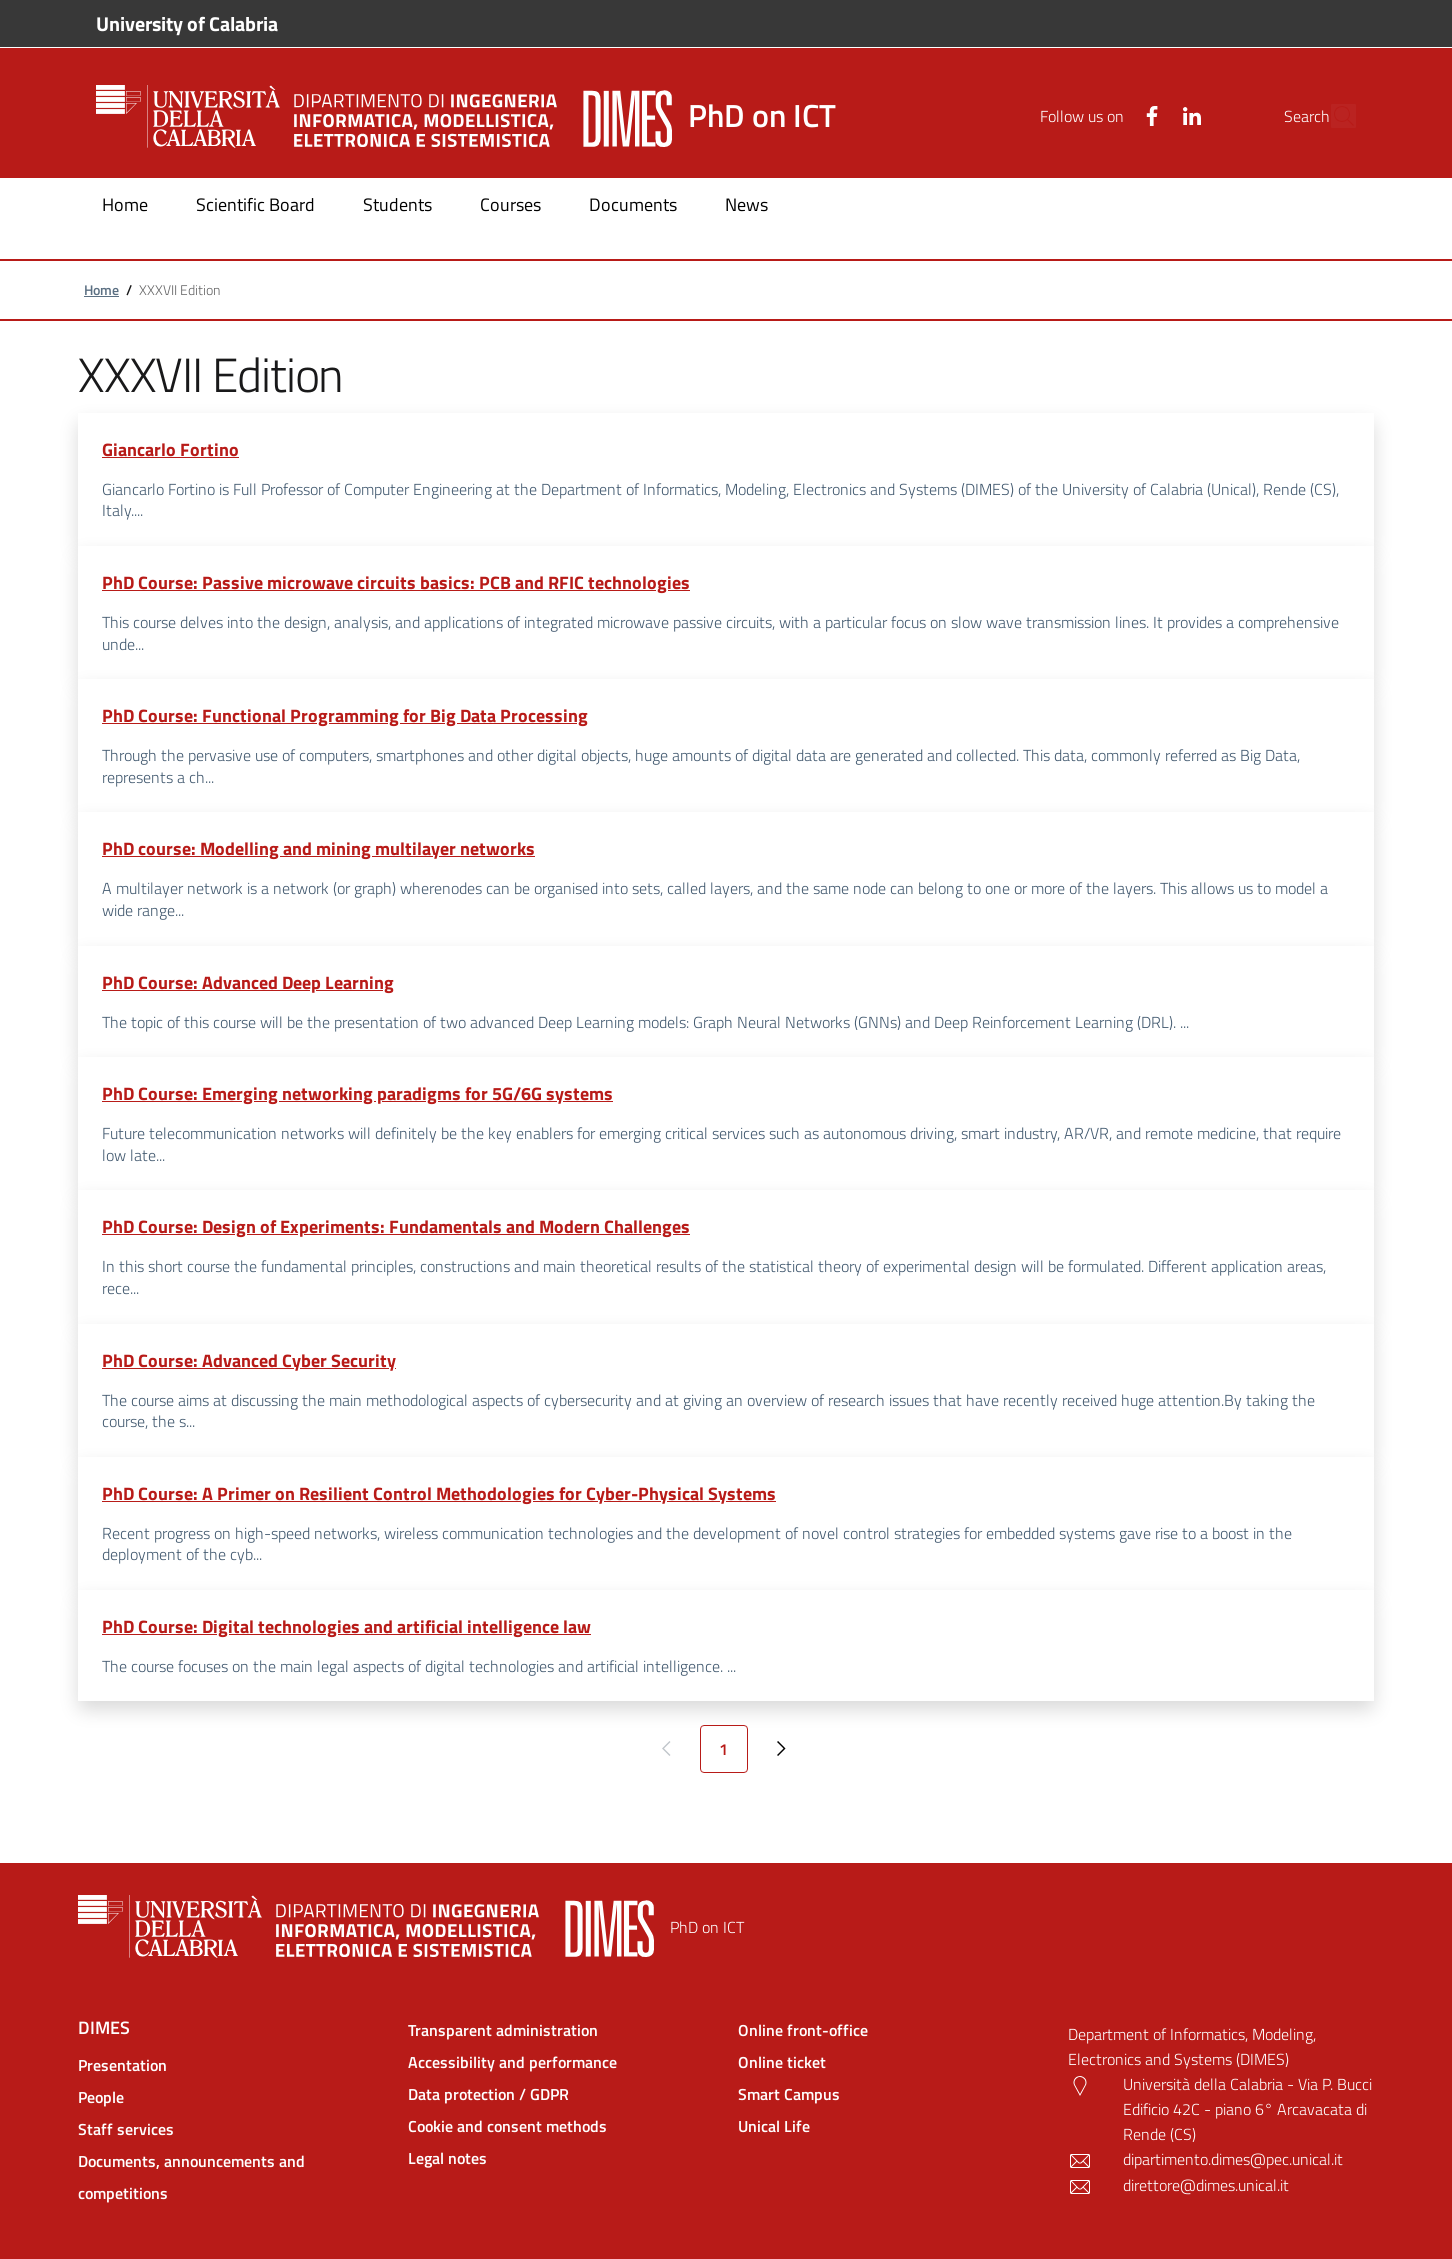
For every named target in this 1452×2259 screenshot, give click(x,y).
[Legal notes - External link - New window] (561, 2158)
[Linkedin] (1146, 116)
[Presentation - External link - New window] (231, 2065)
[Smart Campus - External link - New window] (891, 2094)
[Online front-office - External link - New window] (891, 2030)
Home (101, 289)
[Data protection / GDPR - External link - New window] (561, 2094)
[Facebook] (1106, 116)
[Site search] (1332, 116)
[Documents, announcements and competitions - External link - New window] (231, 2177)
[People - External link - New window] (231, 2097)
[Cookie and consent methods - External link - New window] (561, 2126)
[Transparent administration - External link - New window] (561, 2030)
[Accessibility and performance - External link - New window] (561, 2062)
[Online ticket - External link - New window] (891, 2062)
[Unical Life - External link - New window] (891, 2126)
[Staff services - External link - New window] (231, 2129)
